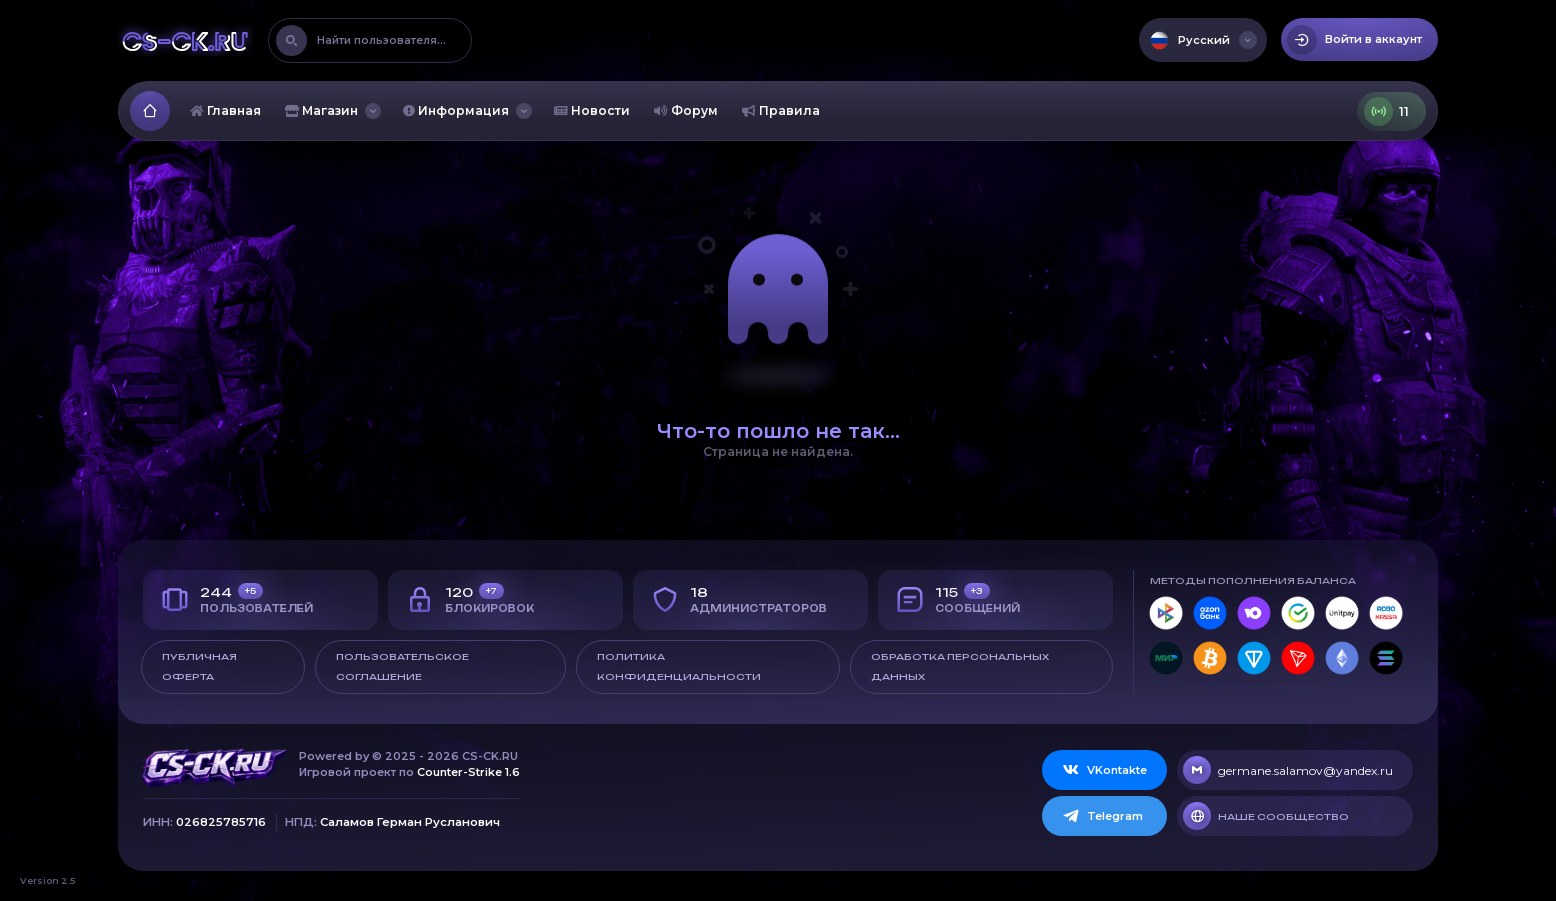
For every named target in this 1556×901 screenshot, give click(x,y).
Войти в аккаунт (1354, 40)
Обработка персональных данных (960, 666)
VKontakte (1104, 770)
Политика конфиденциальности (679, 666)
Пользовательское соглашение (402, 666)
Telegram (1102, 816)
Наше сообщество (1266, 816)
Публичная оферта (199, 666)
